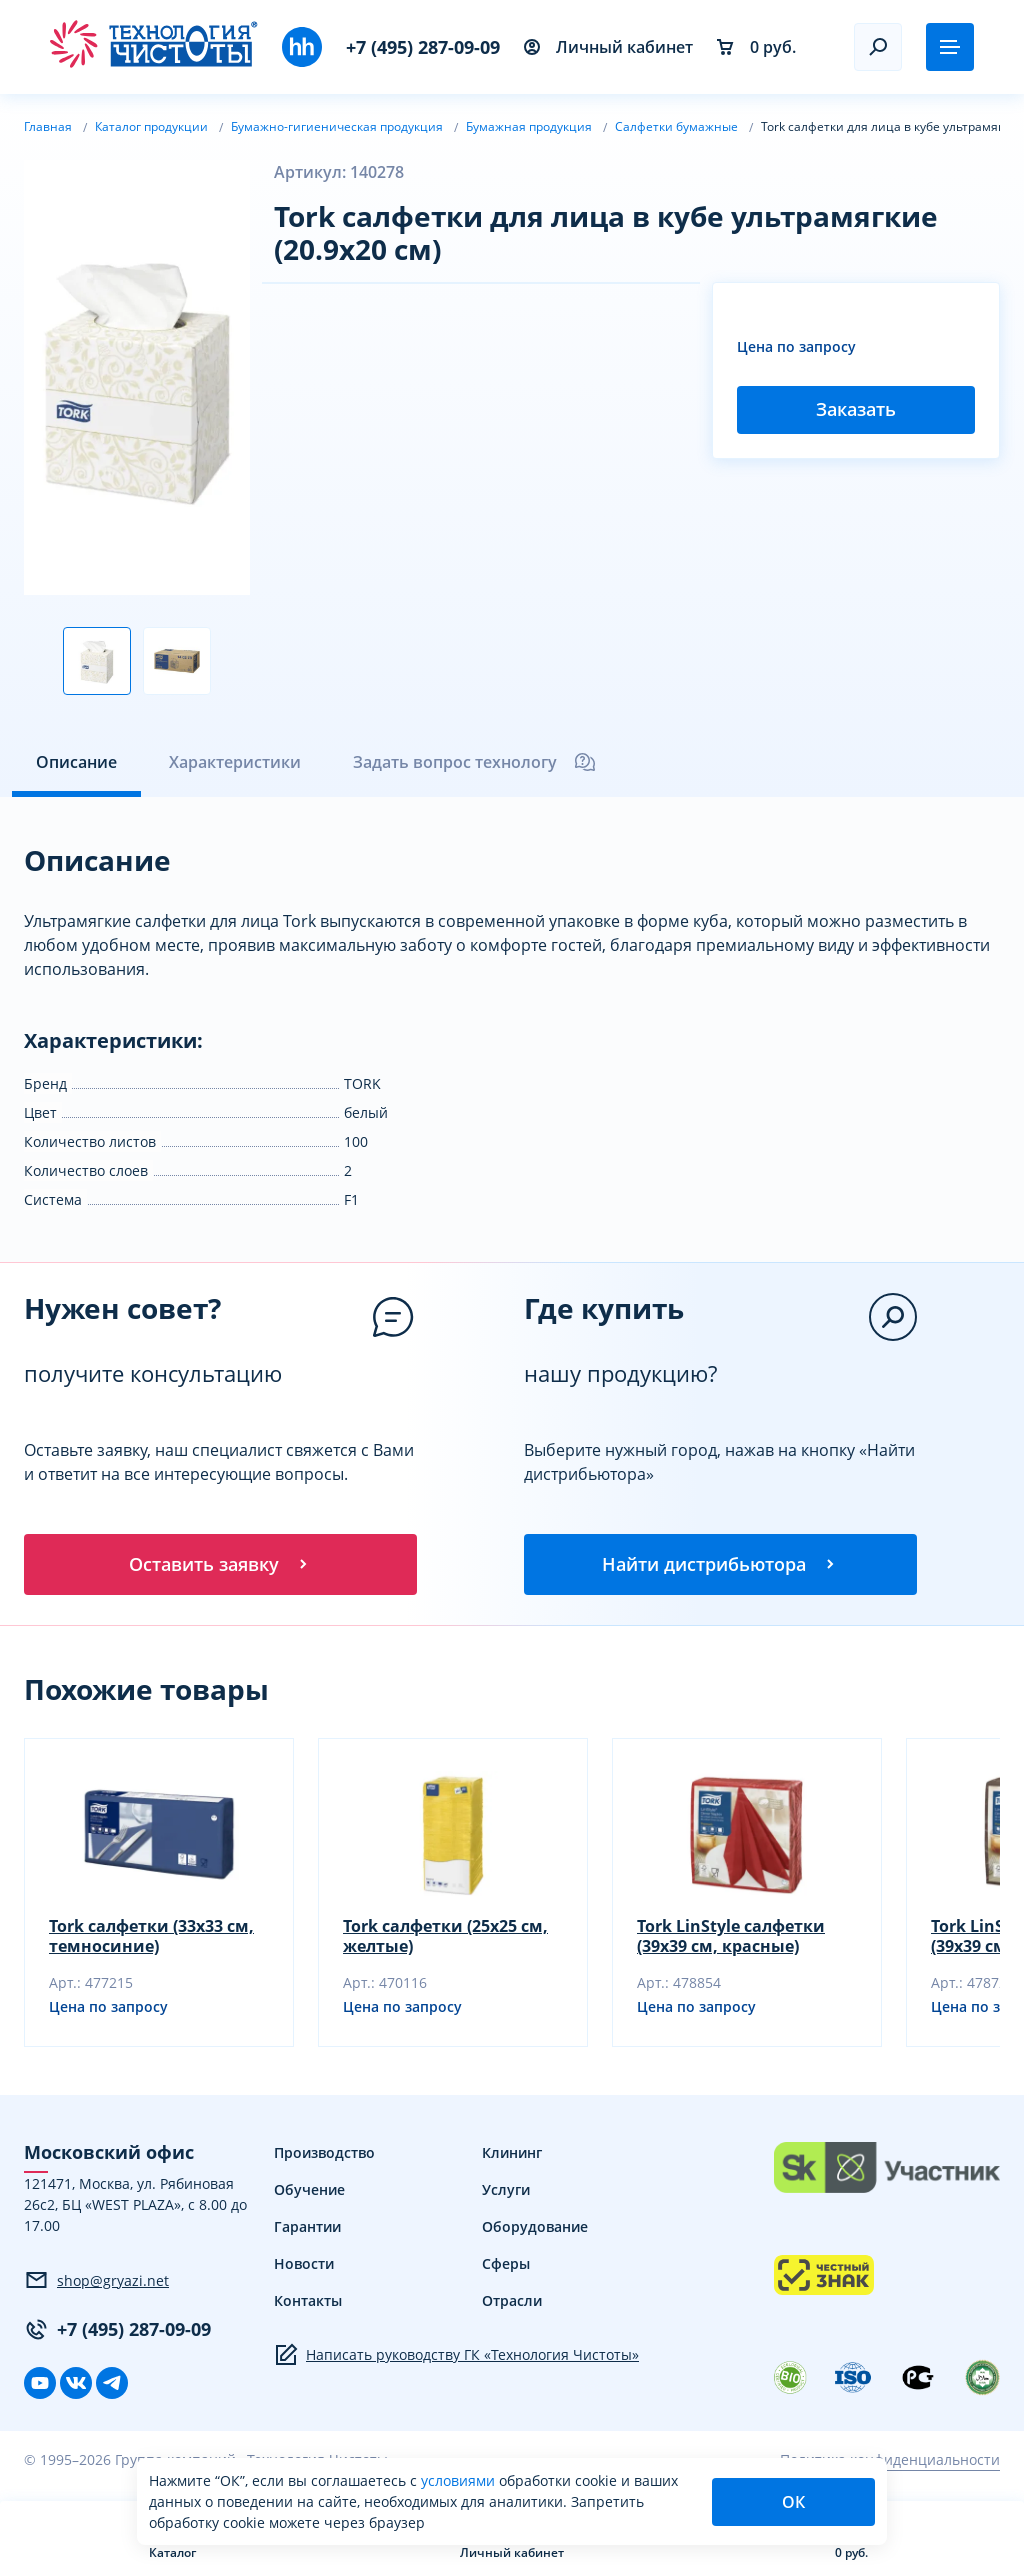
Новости (304, 2266)
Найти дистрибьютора (720, 1565)
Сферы (506, 2266)
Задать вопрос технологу (475, 762)
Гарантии (307, 2229)
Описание (76, 762)
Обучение (309, 2192)
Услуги (506, 2192)
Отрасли (512, 2303)
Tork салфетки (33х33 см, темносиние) (151, 1939)
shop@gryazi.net (96, 2283)
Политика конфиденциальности (890, 2462)
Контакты (308, 2303)
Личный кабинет (608, 47)
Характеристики (235, 762)
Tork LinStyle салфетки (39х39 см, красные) (731, 1939)
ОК (793, 2502)
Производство (324, 2155)
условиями (460, 2480)
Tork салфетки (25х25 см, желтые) (445, 1939)
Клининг (512, 2155)
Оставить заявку (220, 1565)
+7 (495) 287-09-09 (423, 47)
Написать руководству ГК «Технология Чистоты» (456, 2358)
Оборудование (535, 2229)
